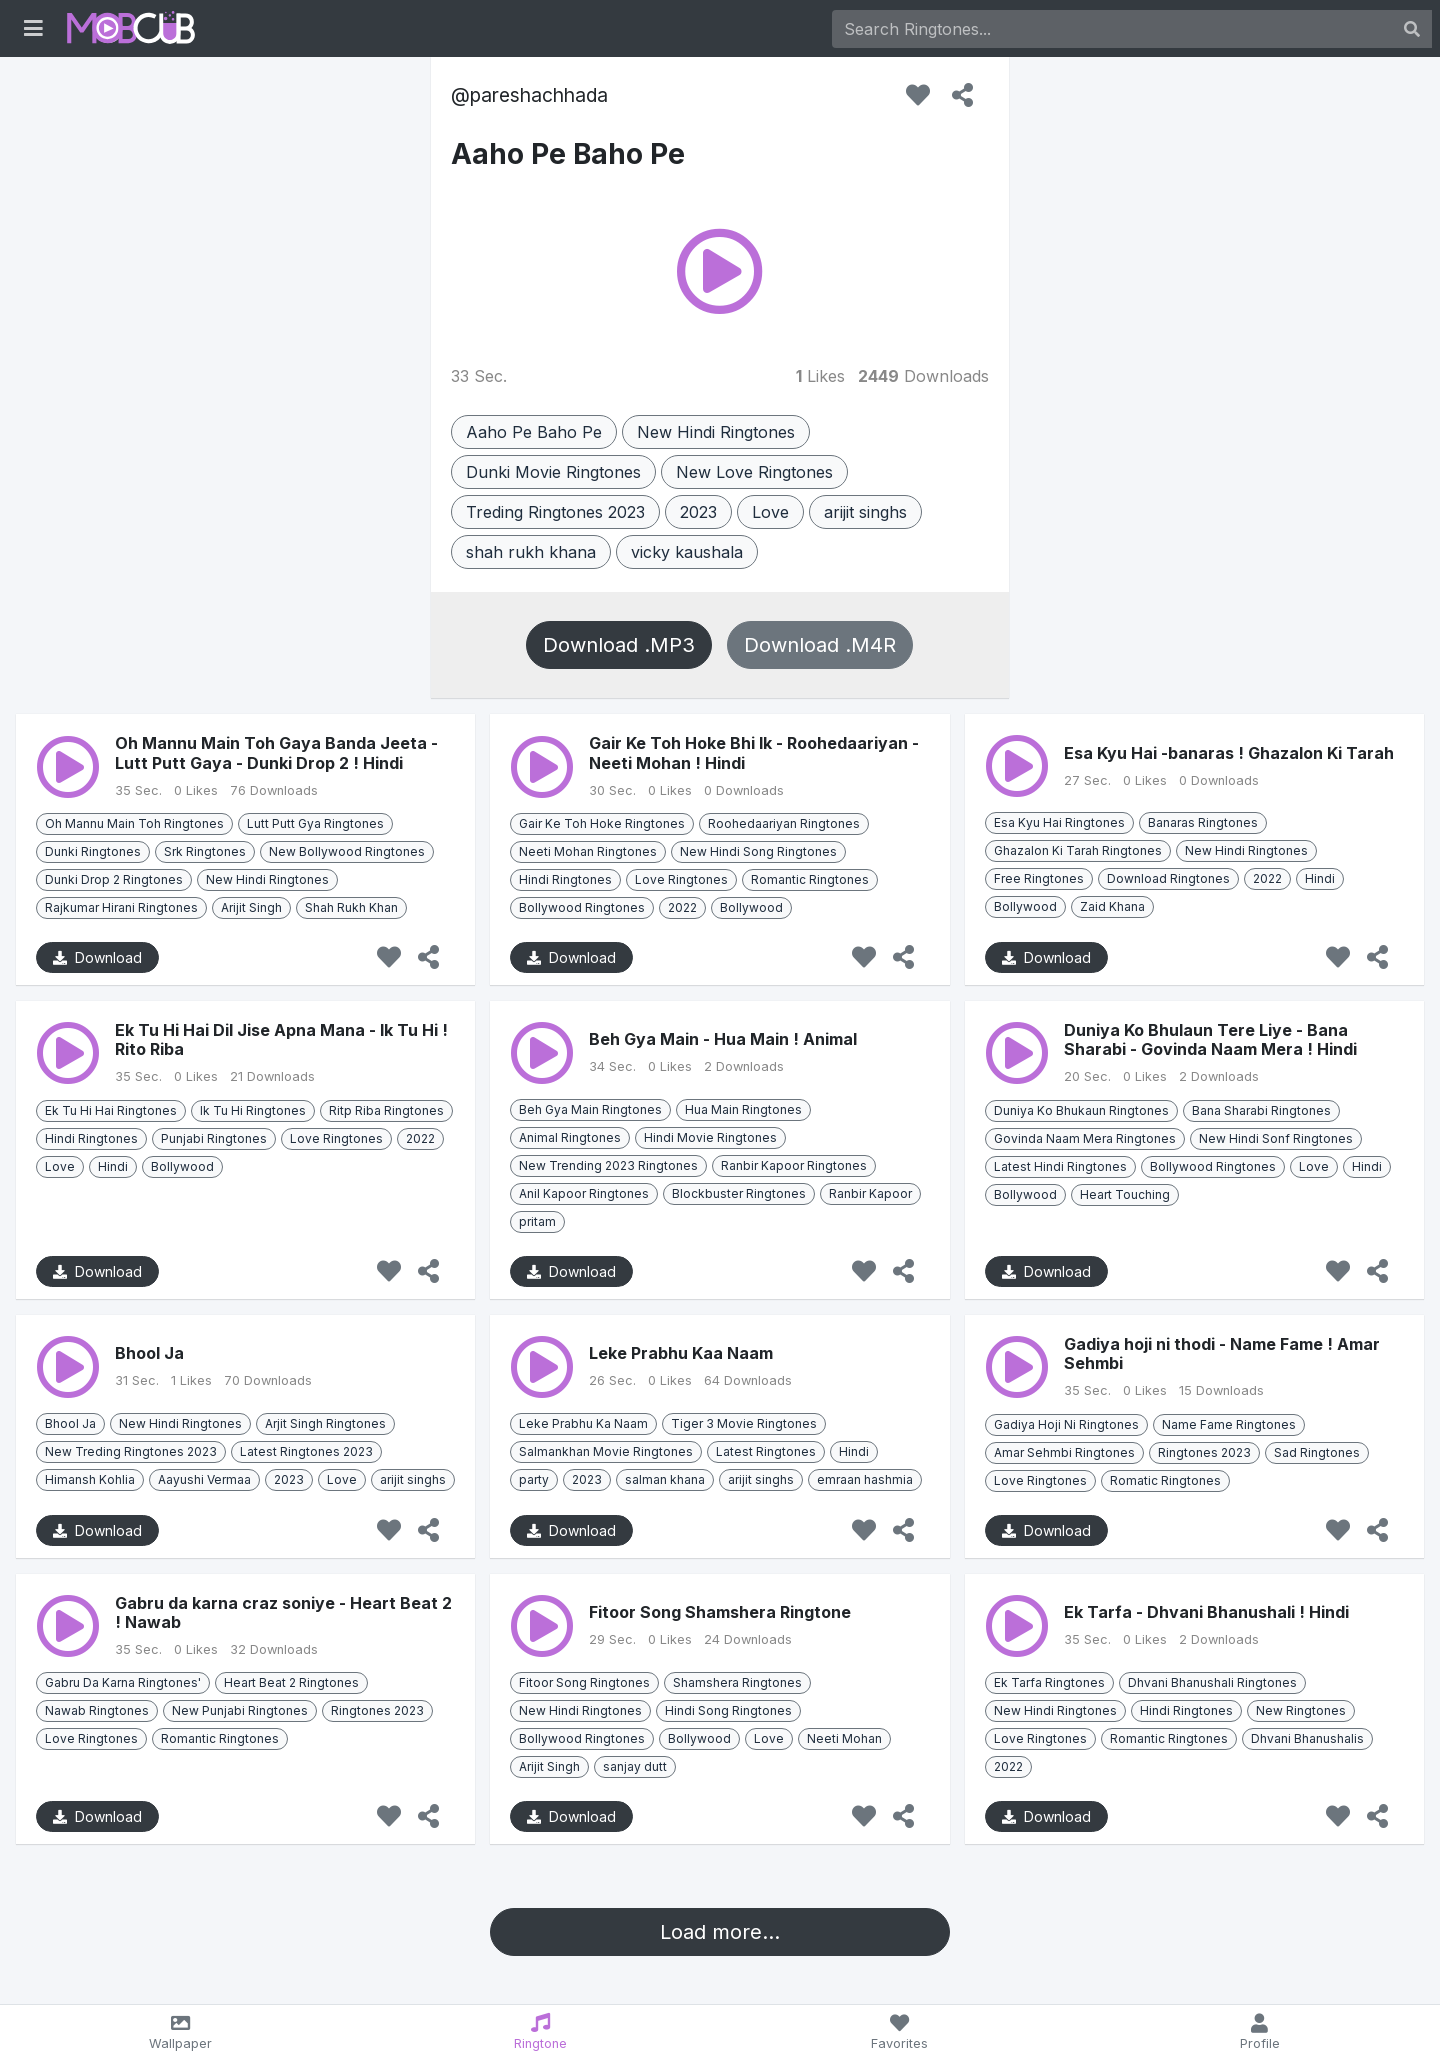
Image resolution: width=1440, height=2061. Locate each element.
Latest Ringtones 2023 (306, 1451)
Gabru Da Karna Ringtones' (123, 1682)
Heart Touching (1125, 1194)
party (534, 1479)
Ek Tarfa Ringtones (1049, 1682)
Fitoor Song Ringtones (584, 1682)
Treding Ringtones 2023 (555, 512)
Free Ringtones (1039, 878)
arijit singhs (865, 512)
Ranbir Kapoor (870, 1193)
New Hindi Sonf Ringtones (1276, 1138)
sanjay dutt (635, 1766)
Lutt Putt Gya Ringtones (315, 823)
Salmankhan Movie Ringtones (606, 1451)
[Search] (1112, 29)
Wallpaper (180, 2032)
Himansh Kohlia (90, 1479)
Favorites (900, 2032)
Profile (1259, 2032)
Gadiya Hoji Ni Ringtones (1066, 1424)
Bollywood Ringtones (582, 907)
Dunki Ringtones (93, 851)
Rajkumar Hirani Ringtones (121, 907)
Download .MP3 (619, 645)
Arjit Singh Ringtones (325, 1423)
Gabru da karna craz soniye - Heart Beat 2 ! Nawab (283, 1612)
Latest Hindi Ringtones (1060, 1166)
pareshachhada (539, 95)
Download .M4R (820, 645)
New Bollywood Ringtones (347, 851)
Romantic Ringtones (810, 879)
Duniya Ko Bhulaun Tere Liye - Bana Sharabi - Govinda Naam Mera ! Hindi (1210, 1039)
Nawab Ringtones (97, 1710)
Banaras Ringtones (1203, 822)
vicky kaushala (687, 552)
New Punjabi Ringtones (240, 1710)
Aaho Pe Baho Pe (568, 154)
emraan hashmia (865, 1479)
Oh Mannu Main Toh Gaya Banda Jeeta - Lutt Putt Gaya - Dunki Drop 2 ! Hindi (276, 752)
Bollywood (751, 907)
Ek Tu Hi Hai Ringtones (111, 1110)
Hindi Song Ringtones (728, 1710)
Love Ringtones (681, 879)
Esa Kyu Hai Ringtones (1059, 822)
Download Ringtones (1168, 878)
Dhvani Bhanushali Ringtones (1212, 1682)
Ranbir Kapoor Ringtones (794, 1165)
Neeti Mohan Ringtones (588, 851)
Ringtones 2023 (1204, 1452)
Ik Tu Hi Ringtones (253, 1110)
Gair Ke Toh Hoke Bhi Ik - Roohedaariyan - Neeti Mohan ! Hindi (754, 752)
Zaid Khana (1112, 906)
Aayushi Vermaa (204, 1479)
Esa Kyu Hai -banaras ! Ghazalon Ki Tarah (1229, 753)
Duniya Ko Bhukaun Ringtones (1081, 1110)
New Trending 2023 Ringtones (608, 1165)
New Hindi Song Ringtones (758, 851)
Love (770, 512)
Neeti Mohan (844, 1738)
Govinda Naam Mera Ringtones (1085, 1138)
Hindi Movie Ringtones (710, 1137)
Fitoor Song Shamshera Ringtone (720, 1612)
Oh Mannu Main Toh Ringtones (134, 823)
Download (97, 957)
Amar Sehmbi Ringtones (1064, 1452)
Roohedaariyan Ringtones (784, 823)
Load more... (720, 1932)
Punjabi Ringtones (214, 1138)
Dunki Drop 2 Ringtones (114, 879)
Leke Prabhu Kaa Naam (681, 1353)
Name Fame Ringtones (1229, 1424)
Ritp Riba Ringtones (386, 1110)
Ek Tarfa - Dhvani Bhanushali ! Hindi (1206, 1612)
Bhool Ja (149, 1353)
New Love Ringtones (754, 472)
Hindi (1320, 878)
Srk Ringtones (205, 851)
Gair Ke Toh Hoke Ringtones (602, 823)
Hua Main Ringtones (743, 1109)
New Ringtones (1301, 1710)
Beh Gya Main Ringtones (590, 1109)
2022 (682, 907)
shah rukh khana (531, 552)
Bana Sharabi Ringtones (1261, 1110)
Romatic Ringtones (1165, 1480)
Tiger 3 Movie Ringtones (744, 1423)
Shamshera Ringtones (737, 1682)
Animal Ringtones (570, 1137)
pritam (537, 1221)
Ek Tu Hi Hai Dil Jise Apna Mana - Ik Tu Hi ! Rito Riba (281, 1039)
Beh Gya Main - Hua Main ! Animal (723, 1039)
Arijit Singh (251, 907)
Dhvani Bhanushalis (1307, 1738)
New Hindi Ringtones (716, 432)
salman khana (665, 1479)
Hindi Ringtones (565, 879)
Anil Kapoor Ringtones (584, 1193)
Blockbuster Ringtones (739, 1193)
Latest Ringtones (766, 1451)
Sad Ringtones (1317, 1452)
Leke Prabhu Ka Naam (583, 1423)
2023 (698, 512)
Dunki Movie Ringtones (553, 472)
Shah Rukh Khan (351, 907)
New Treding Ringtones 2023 (131, 1451)
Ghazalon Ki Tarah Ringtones (1078, 850)
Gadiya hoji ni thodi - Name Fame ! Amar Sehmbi (1222, 1353)
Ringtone (540, 2032)
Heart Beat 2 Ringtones (291, 1682)
